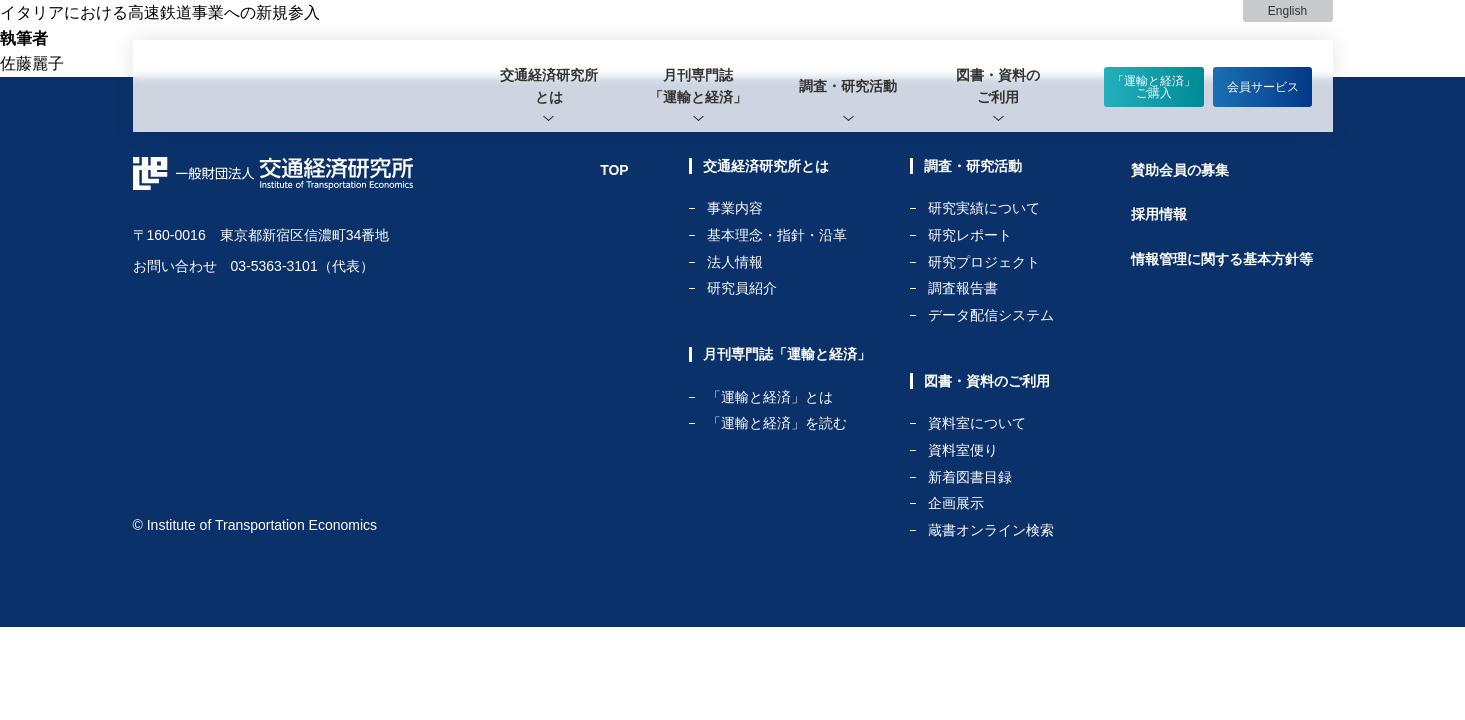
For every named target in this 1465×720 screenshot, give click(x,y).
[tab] (549, 86)
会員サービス (1263, 87)
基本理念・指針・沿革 (777, 235)
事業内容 (735, 208)
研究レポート (970, 235)
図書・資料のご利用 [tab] (998, 86)
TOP (614, 170)
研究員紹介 (742, 288)
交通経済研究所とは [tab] (549, 86)
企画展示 (956, 503)
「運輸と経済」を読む (777, 423)
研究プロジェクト (984, 262)
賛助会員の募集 (1180, 170)
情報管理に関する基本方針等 (1222, 259)
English (1287, 11)
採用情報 (1159, 214)
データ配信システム (991, 315)
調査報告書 (963, 288)
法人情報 (735, 262)
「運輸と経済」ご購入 (1154, 87)
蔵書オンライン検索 (991, 530)
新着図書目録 (970, 477)
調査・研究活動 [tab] (848, 86)
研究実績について (984, 208)
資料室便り (963, 450)
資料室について (977, 423)
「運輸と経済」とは (770, 397)
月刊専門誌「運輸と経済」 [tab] (698, 86)
